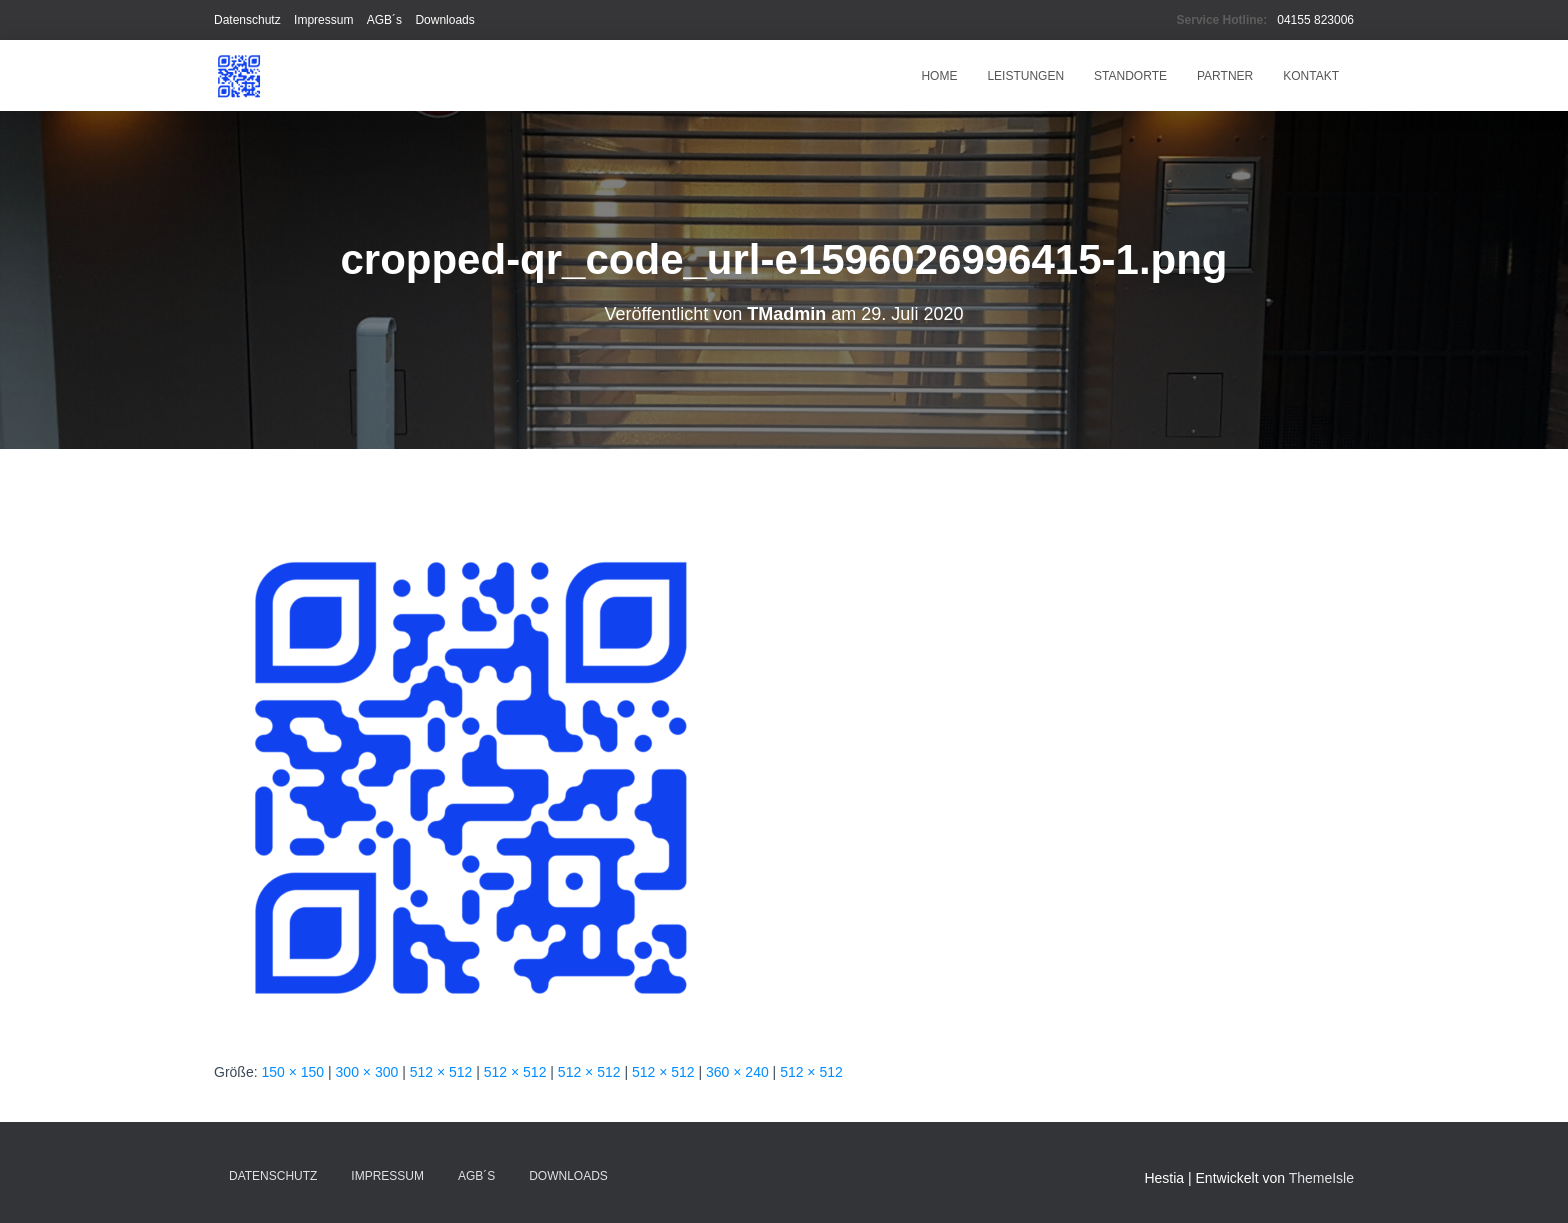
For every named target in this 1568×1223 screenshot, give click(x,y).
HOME (939, 76)
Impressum (323, 20)
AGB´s (384, 20)
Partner (1225, 76)
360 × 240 (737, 1072)
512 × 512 (441, 1072)
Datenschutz (247, 20)
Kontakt (1311, 76)
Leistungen (1025, 76)
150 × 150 (292, 1072)
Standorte (1130, 76)
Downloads (444, 20)
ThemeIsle (1321, 1178)
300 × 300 (367, 1072)
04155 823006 (1315, 20)
